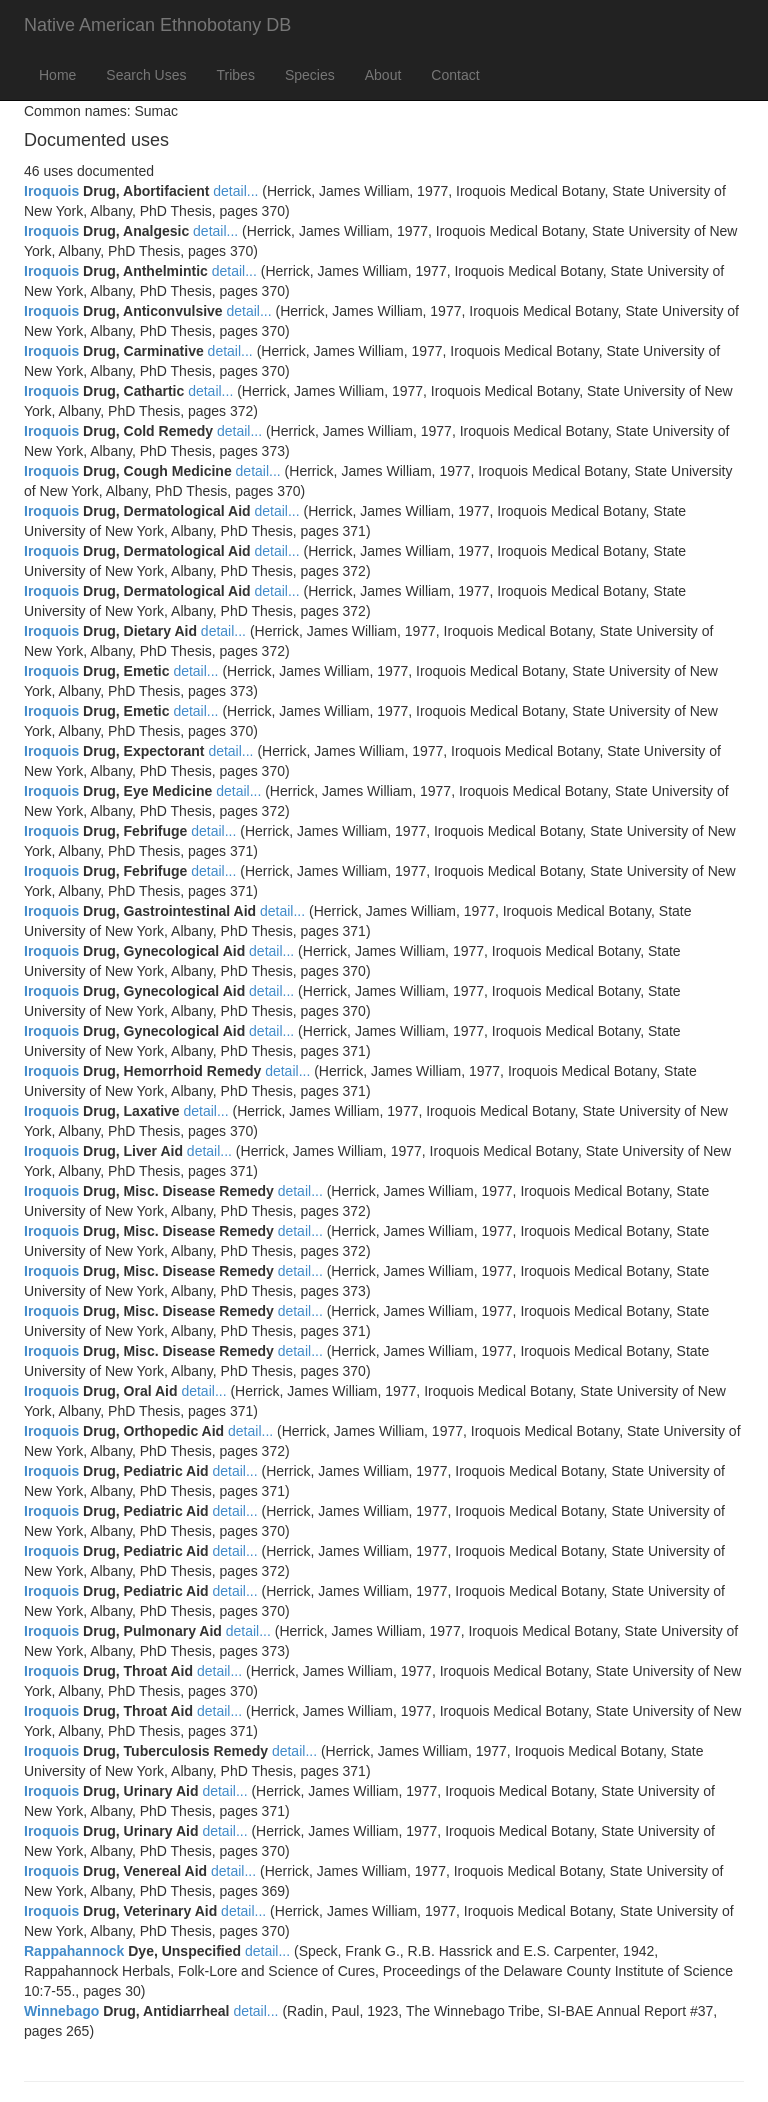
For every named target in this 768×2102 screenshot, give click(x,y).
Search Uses (146, 75)
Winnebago (61, 2011)
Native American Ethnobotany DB (157, 25)
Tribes (236, 75)
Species (310, 75)
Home (57, 75)
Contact (455, 75)
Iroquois (51, 191)
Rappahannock (74, 1951)
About (383, 75)
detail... (235, 191)
